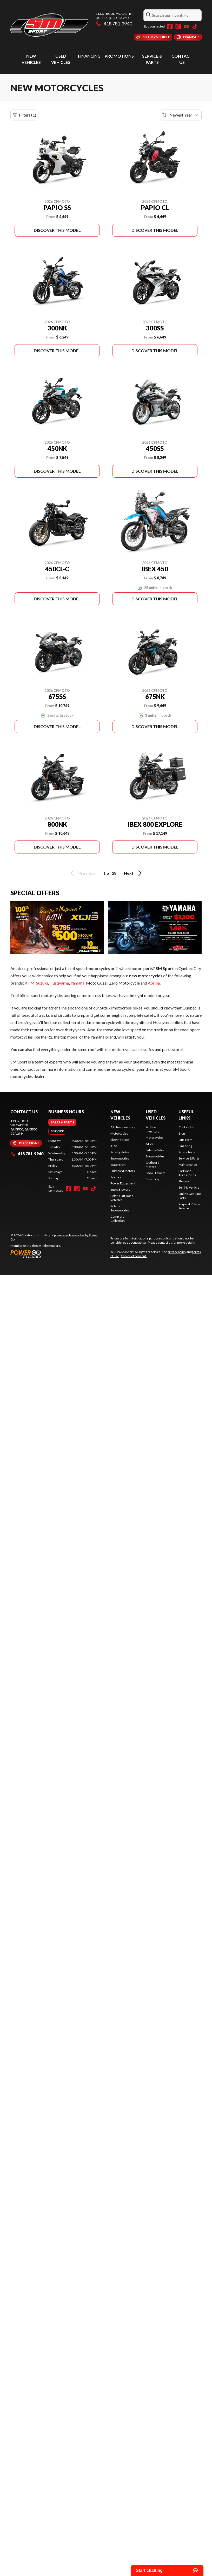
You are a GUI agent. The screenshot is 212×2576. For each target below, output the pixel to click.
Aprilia (154, 982)
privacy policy (177, 1252)
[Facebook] (170, 26)
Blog (181, 1133)
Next (133, 873)
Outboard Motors (122, 1171)
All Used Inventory (152, 1129)
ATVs (113, 1146)
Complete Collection (117, 1219)
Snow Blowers (120, 1189)
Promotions (119, 55)
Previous (82, 873)
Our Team (185, 1140)
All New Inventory (122, 1127)
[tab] (62, 1122)
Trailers (115, 1177)
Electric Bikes (119, 1140)
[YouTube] (186, 26)
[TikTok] (195, 26)
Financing (89, 55)
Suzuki (42, 982)
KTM (30, 982)
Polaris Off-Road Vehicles (121, 1198)
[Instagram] (178, 26)
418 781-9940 (114, 23)
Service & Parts (189, 1158)
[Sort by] (181, 115)
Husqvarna (59, 982)
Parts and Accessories (187, 1173)
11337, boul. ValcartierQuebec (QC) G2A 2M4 (115, 16)
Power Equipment (122, 1183)
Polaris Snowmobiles (119, 1208)
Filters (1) (24, 115)
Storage (183, 1181)
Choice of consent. (134, 1256)
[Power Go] (56, 1254)
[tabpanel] (72, 1159)
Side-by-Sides (119, 1152)
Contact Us (186, 1127)
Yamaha (77, 982)
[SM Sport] (49, 25)
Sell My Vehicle (188, 1187)
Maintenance (187, 1165)
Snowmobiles (119, 1158)
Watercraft (117, 1165)
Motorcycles (119, 1133)
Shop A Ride (40, 1246)
